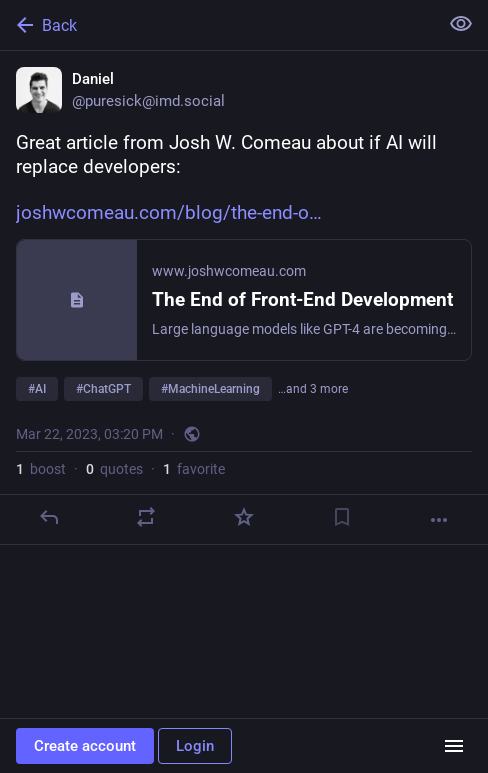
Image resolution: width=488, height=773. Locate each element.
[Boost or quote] (146, 517)
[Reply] (49, 517)
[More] (439, 520)
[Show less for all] (461, 24)
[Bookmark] (342, 517)
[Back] (217, 25)
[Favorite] (244, 517)
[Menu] (454, 746)
